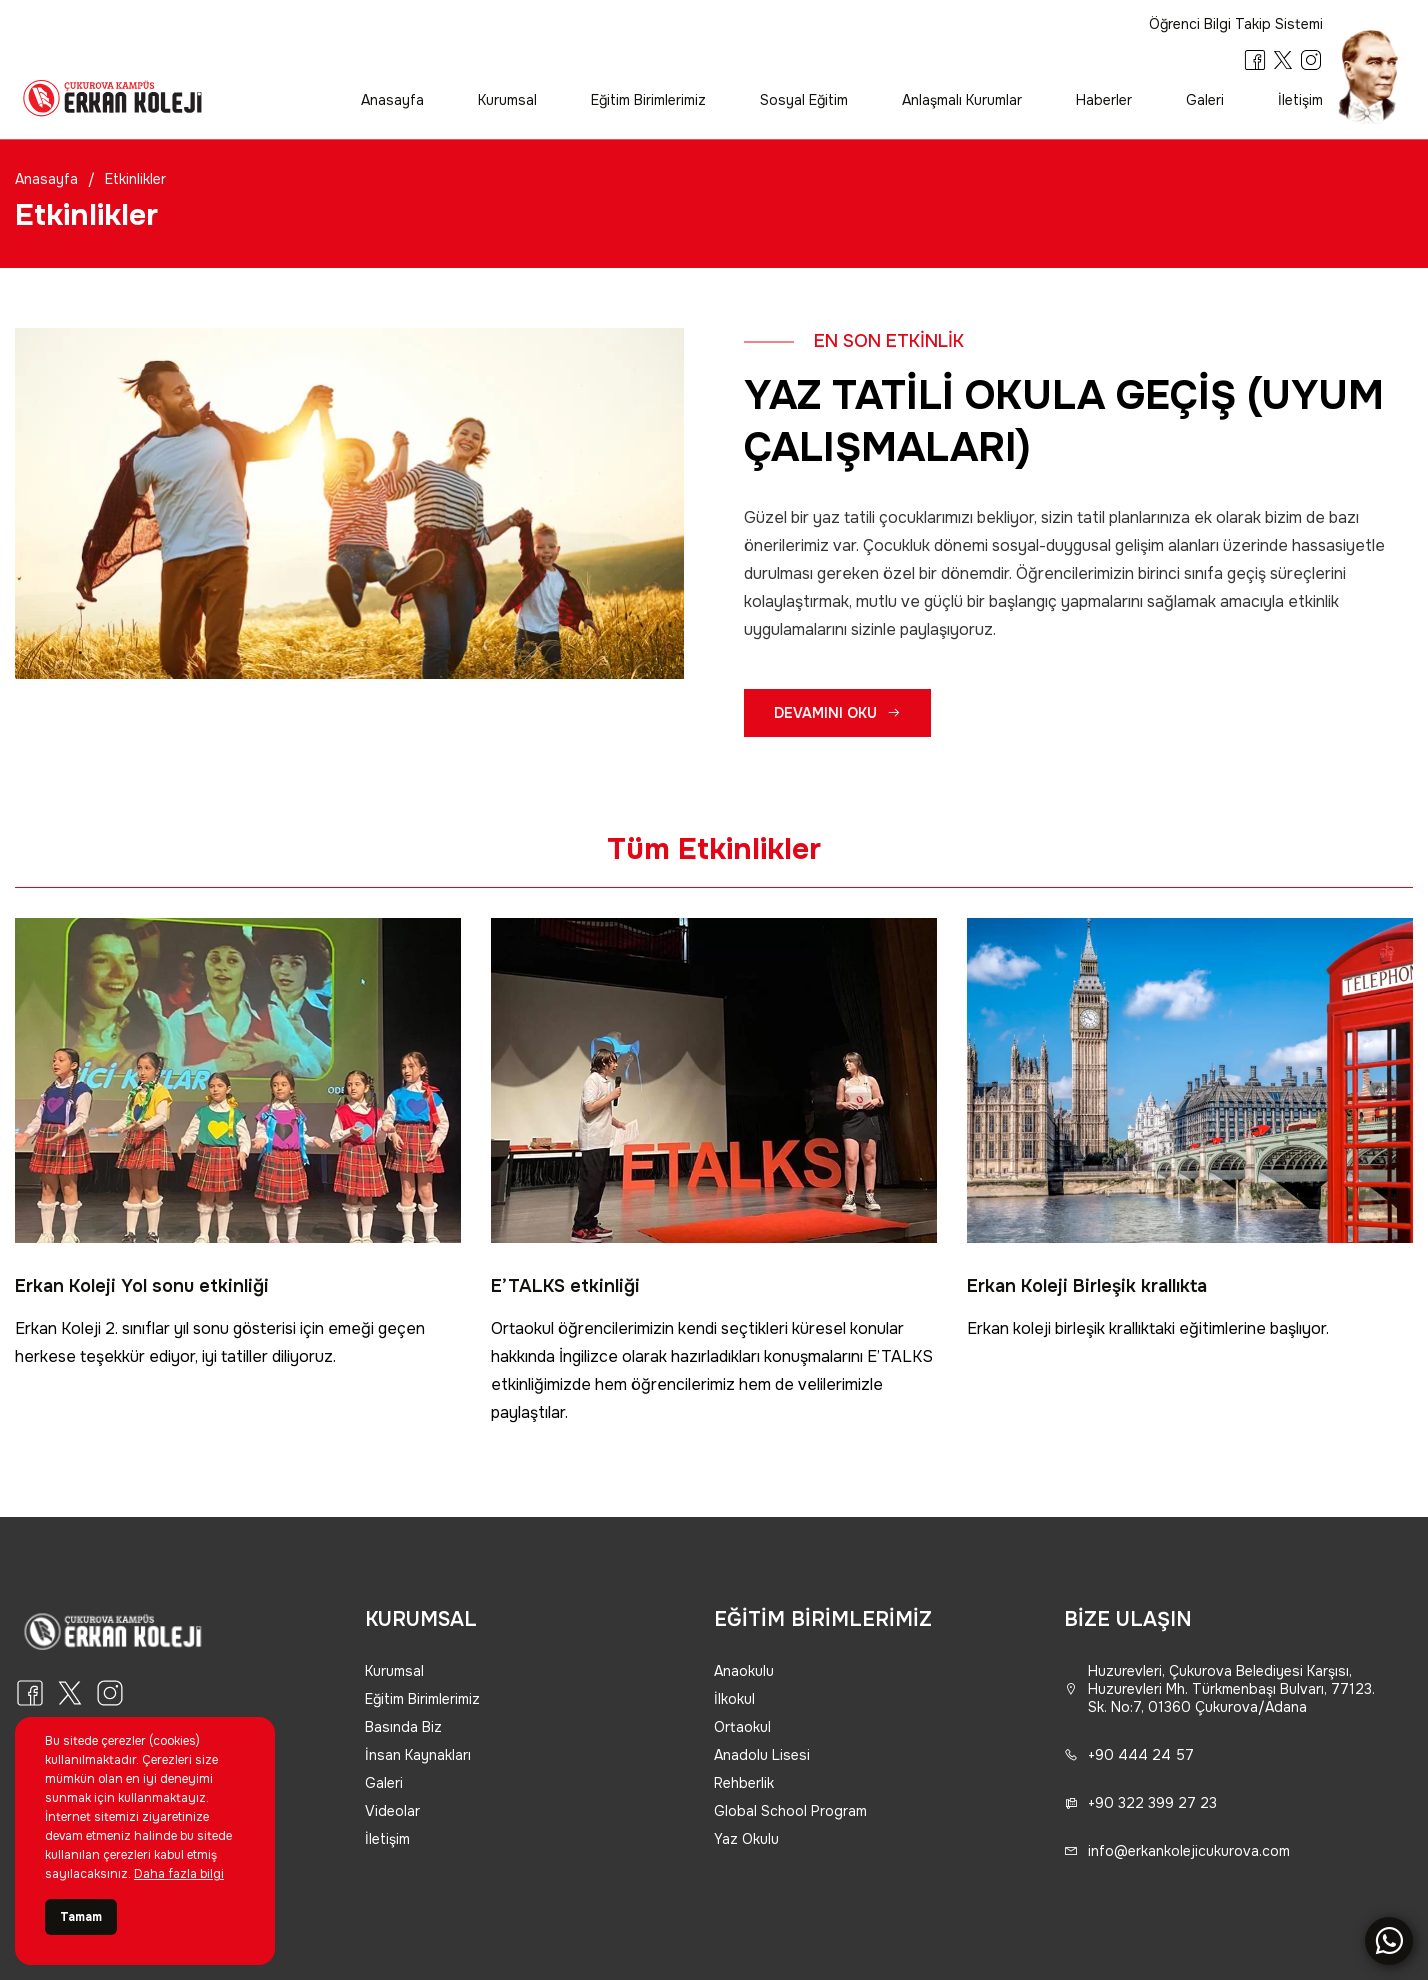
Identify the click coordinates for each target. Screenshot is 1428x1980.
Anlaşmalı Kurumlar (962, 100)
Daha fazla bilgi (179, 1874)
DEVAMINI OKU (837, 713)
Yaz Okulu (746, 1839)
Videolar (392, 1811)
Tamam (81, 1917)
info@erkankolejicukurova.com (1177, 1851)
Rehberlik (744, 1783)
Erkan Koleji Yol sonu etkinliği (142, 1286)
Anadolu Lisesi (762, 1755)
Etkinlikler (135, 179)
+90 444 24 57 (1129, 1755)
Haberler (1104, 100)
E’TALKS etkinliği (565, 1286)
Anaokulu (744, 1671)
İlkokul (734, 1699)
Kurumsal (507, 100)
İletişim (1300, 100)
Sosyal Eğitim (804, 100)
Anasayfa (392, 100)
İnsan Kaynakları (418, 1755)
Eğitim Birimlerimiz (648, 100)
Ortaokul (742, 1727)
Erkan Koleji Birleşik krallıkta (1087, 1286)
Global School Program (790, 1811)
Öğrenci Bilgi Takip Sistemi (1236, 24)
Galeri (1205, 100)
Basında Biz (403, 1727)
